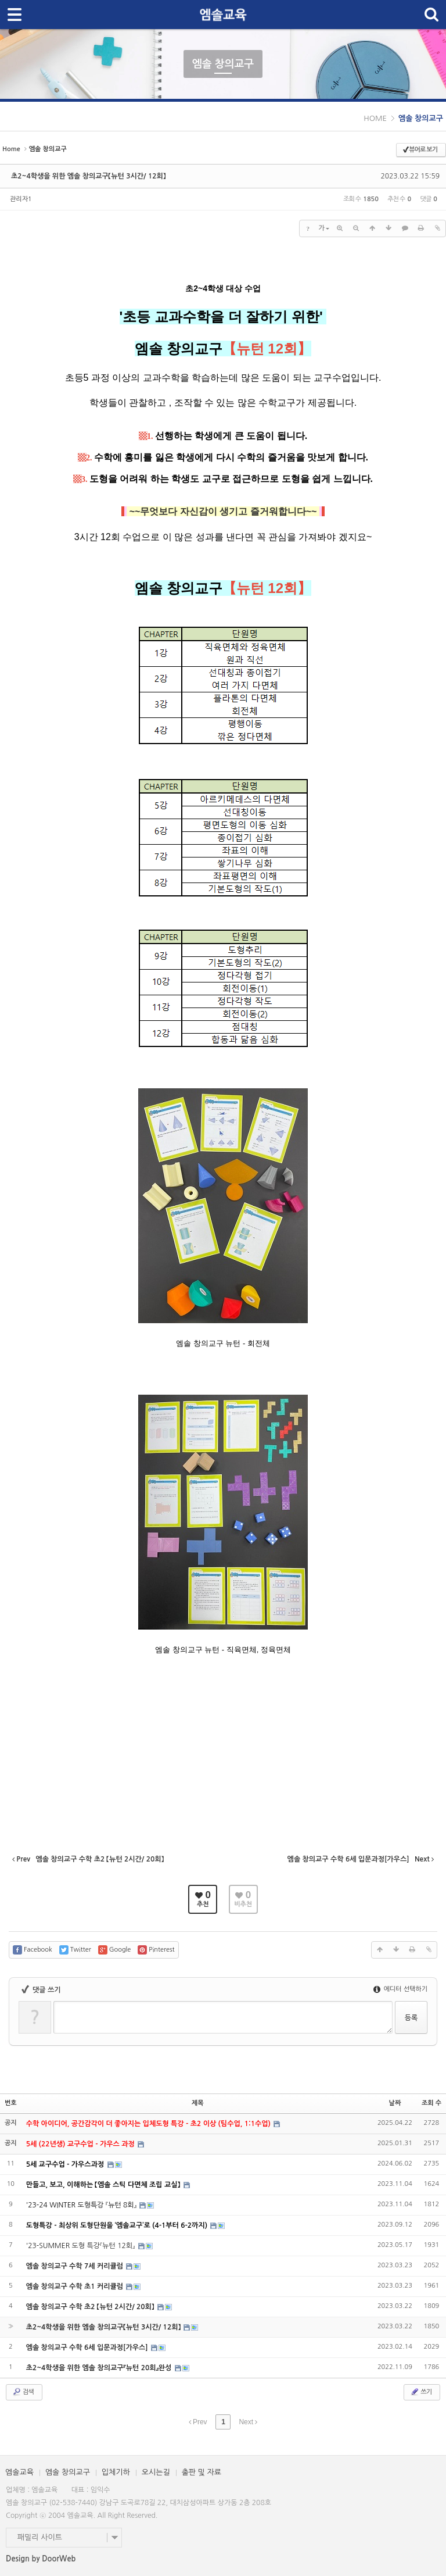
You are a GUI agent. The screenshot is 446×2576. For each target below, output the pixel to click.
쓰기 (420, 2391)
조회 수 (431, 2103)
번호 (11, 2103)
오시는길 (156, 2472)
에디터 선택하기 (400, 1989)
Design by (40, 2559)
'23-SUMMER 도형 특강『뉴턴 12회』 (81, 2245)
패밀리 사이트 (39, 2537)
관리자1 (21, 199)
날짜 (395, 2103)
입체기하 (116, 2472)
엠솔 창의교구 (420, 118)
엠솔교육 (19, 2472)
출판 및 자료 (201, 2472)
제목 (198, 2103)
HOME (375, 118)
